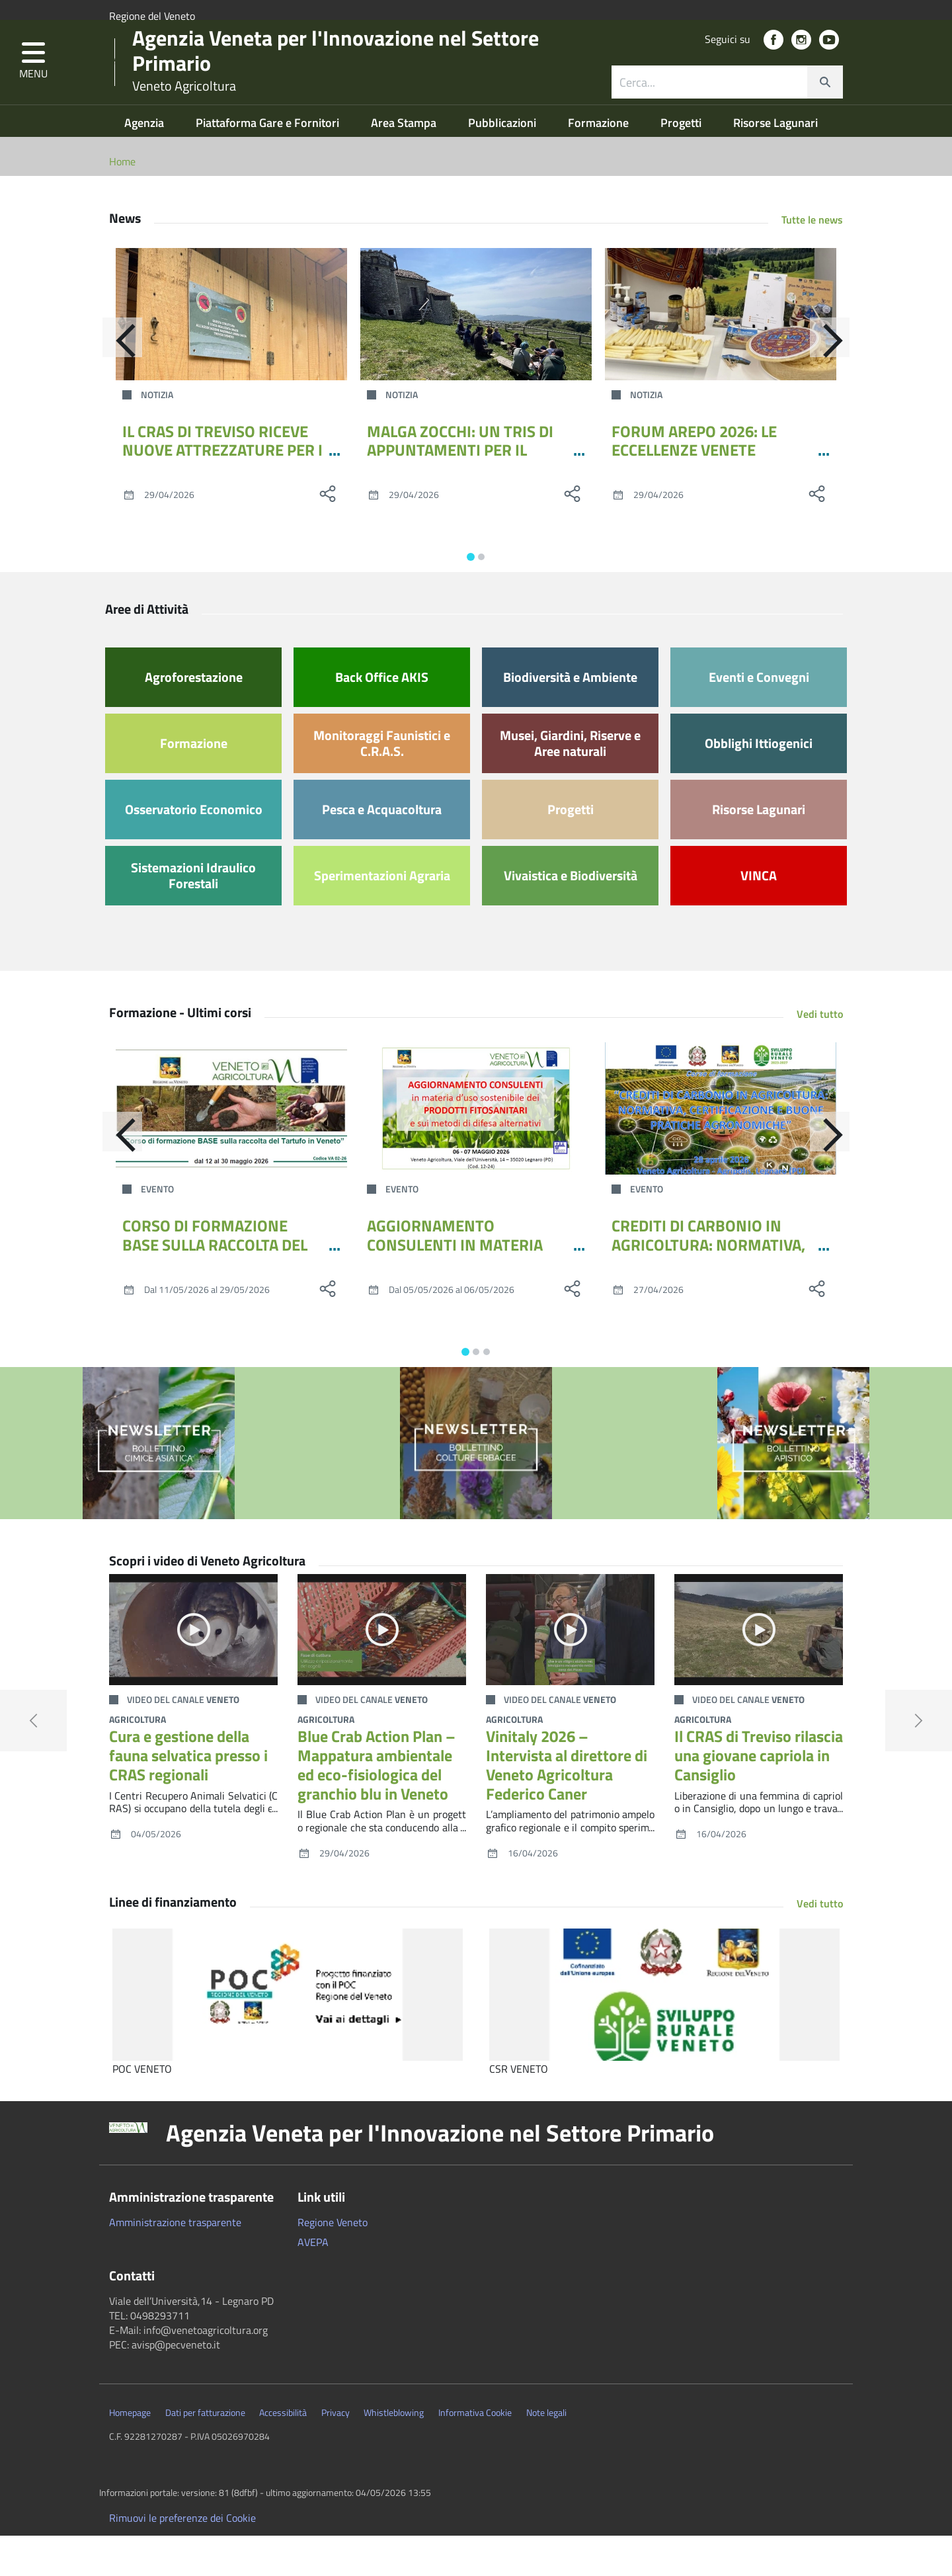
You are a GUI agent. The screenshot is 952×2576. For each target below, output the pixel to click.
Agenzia (145, 163)
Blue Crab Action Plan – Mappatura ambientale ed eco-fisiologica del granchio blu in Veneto (377, 1805)
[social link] (773, 66)
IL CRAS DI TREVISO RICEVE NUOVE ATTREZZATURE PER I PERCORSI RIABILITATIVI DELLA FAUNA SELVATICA (222, 500)
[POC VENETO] (287, 2035)
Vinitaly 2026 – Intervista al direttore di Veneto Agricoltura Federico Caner (566, 1805)
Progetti (682, 163)
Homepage (130, 2453)
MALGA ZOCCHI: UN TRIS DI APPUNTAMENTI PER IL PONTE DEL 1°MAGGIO (460, 491)
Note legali (546, 2453)
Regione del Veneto (152, 16)
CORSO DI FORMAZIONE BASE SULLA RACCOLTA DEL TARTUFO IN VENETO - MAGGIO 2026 (214, 1294)
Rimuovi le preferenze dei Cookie (182, 2558)
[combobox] (727, 108)
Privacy (335, 2453)
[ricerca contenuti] (709, 108)
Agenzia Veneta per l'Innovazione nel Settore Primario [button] (440, 2173)
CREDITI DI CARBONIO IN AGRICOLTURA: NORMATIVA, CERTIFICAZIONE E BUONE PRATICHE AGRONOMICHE (708, 1294)
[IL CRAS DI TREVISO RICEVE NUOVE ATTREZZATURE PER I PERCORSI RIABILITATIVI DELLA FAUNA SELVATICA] (231, 354)
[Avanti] (842, 384)
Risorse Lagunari (775, 163)
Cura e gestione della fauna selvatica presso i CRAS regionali (188, 1796)
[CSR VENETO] (664, 2035)
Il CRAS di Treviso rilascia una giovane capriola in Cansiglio (758, 1796)
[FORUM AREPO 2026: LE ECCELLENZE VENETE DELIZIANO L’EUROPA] (720, 354)
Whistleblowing (394, 2453)
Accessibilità (283, 2453)
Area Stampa (405, 163)
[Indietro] (109, 384)
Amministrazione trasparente (175, 2262)
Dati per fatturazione (205, 2453)
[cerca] (825, 108)
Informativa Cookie (475, 2453)
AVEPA (313, 2282)
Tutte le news (812, 260)
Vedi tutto (820, 1054)
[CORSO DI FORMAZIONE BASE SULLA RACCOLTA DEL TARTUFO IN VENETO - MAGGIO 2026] (231, 1149)
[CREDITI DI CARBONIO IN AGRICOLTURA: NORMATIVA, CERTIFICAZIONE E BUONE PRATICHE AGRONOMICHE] (720, 1149)
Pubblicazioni (503, 163)
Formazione (599, 163)
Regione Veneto (333, 2262)
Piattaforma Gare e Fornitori (269, 163)
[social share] (327, 534)
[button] (33, 88)
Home (122, 202)
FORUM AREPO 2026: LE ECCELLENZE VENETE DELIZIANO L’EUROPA (694, 491)
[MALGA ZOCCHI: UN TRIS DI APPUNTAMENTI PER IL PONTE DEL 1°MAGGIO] (476, 354)
